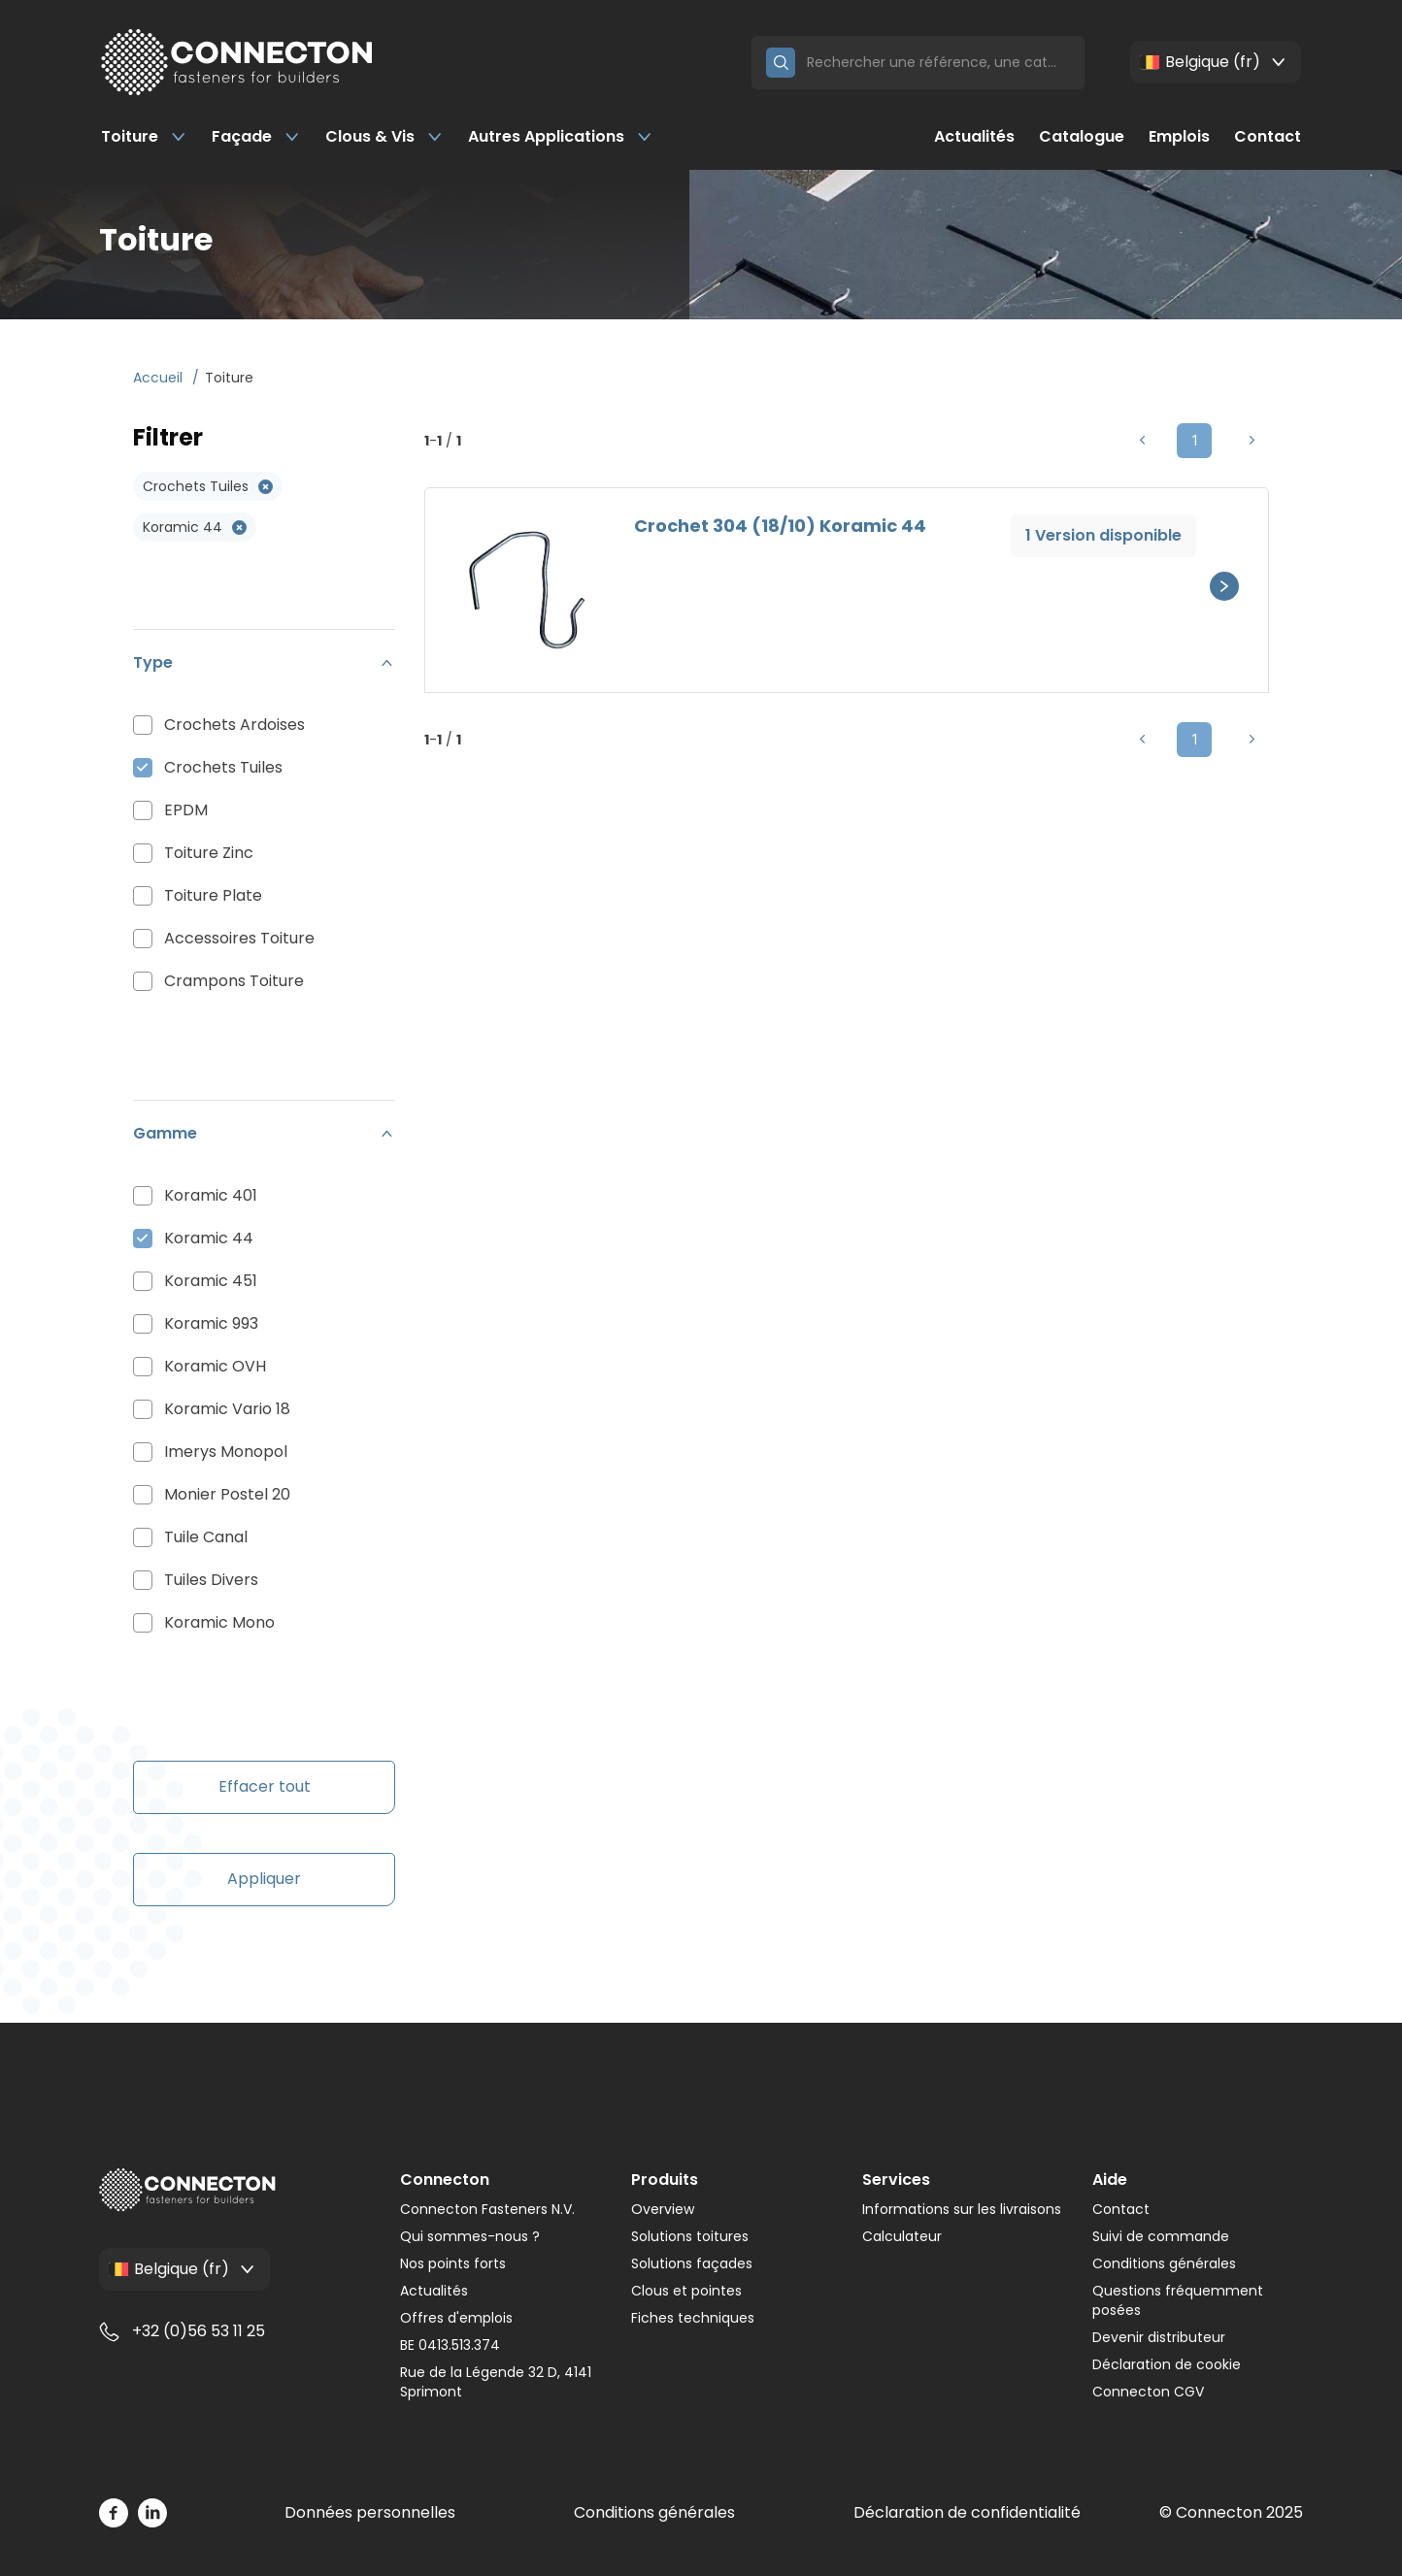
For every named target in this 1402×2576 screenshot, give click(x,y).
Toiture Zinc (208, 853)
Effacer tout (264, 1786)
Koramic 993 (211, 1323)
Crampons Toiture (234, 981)
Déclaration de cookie (1166, 2364)
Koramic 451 (210, 1281)
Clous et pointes (686, 2290)
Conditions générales (1164, 2263)
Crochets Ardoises (234, 724)
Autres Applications (560, 136)
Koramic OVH (215, 1366)
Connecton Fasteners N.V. (487, 2209)
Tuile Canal (206, 1537)
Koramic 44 (208, 1238)
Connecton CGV (1148, 2391)
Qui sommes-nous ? (470, 2236)
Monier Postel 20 (227, 1494)
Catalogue (1081, 136)
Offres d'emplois (456, 2318)
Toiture (144, 136)
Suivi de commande (1160, 2236)
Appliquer (264, 1878)
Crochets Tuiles (223, 767)
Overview (662, 2209)
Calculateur (902, 2236)
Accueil (159, 377)
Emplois (1179, 136)
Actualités (974, 136)
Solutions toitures (690, 2236)
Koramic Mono (219, 1622)
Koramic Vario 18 (227, 1409)
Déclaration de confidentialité (967, 2512)
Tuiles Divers (211, 1580)
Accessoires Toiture (239, 938)
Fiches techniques (692, 2318)
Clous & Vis (384, 136)
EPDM (186, 810)
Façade (256, 136)
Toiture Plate (213, 895)
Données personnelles (369, 2512)
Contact (1267, 136)
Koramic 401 (210, 1195)
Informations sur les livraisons (961, 2209)
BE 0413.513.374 (450, 2345)
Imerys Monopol (225, 1451)
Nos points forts (453, 2263)
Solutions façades (691, 2263)
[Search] (938, 63)
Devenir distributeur (1158, 2337)
